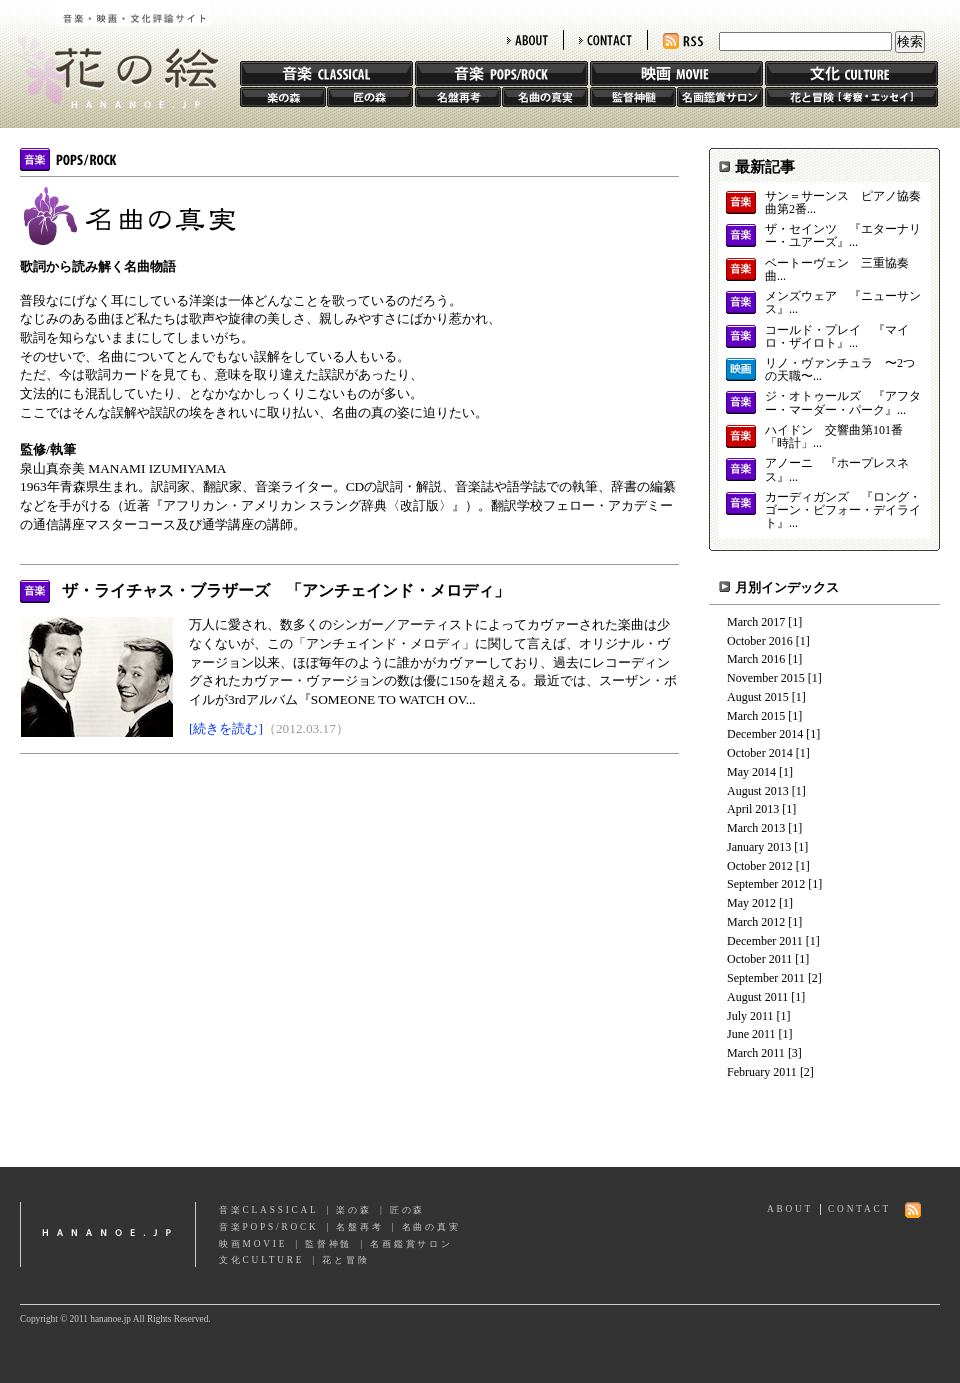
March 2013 (756, 828)
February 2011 (762, 1072)
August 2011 (757, 997)
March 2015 (756, 716)
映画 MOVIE (676, 73)
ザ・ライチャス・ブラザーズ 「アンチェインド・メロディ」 (286, 590)
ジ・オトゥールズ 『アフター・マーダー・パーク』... (843, 403)
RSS (683, 41)
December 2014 (765, 734)
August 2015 (758, 697)
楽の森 (283, 97)
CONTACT (605, 40)
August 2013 (758, 791)
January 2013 (759, 847)
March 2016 (756, 659)
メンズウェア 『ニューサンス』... (843, 303)
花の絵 (109, 54)
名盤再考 (458, 97)
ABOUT (527, 40)
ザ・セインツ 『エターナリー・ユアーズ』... (843, 236)
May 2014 (751, 772)
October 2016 (760, 641)
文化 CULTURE (851, 73)
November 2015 (766, 678)
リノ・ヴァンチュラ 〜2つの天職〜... (840, 370)
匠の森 (370, 97)
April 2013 (753, 809)
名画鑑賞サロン (720, 97)
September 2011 (766, 978)
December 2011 (765, 941)
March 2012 (756, 922)
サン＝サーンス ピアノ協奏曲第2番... (843, 203)
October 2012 (760, 866)
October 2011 (759, 959)
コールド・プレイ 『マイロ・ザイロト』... (837, 337)
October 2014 (760, 753)
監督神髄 (633, 97)
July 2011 (750, 1016)
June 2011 (751, 1034)
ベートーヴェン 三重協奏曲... (837, 270)
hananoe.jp (108, 1234)
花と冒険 (851, 97)
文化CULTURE (261, 1260)
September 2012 (766, 884)
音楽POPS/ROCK (269, 1227)
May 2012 (751, 903)
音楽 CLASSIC (326, 73)
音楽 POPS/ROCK (501, 73)
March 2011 (756, 1053)
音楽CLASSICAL (269, 1210)
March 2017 (756, 622)
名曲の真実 (545, 97)
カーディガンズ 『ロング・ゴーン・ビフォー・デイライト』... (843, 510)
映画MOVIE (253, 1244)
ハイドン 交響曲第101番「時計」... (834, 437)
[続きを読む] (226, 728)
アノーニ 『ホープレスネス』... (837, 470)
